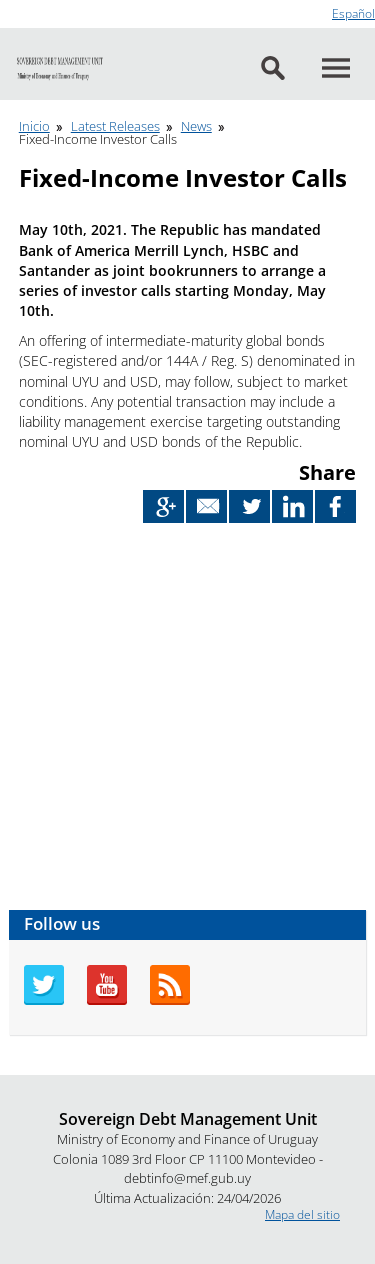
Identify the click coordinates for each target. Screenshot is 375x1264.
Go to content (37, 8)
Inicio (34, 126)
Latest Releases (115, 126)
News (196, 126)
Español (353, 13)
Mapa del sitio (302, 1214)
